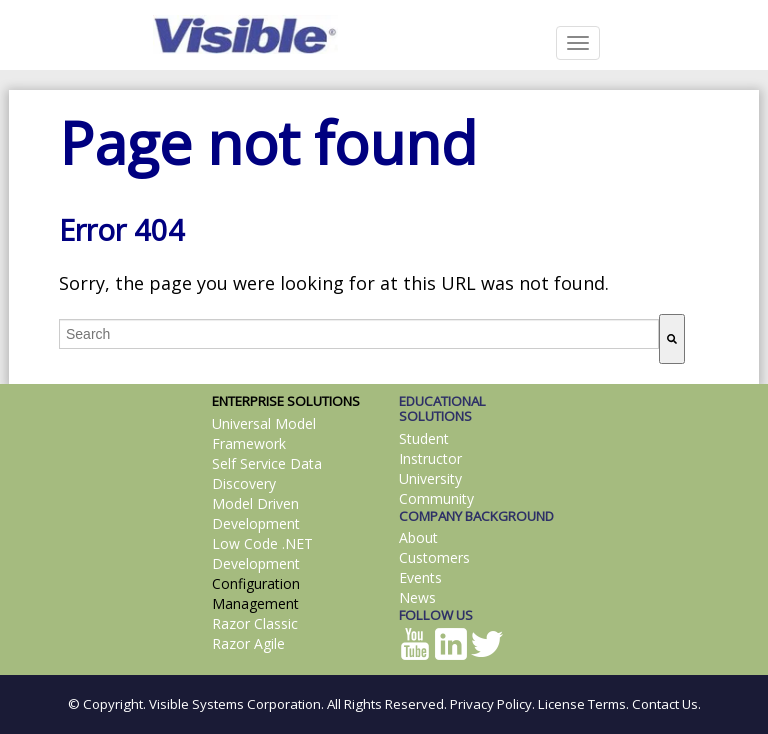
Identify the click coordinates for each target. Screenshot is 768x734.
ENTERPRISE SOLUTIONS (286, 401)
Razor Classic (255, 623)
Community (436, 498)
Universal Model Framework (264, 433)
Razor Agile (248, 643)
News (417, 597)
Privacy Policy (491, 704)
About (418, 537)
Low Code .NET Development (262, 553)
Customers (434, 557)
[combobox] (359, 334)
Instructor (430, 458)
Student (424, 438)
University (430, 478)
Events (420, 577)
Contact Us (665, 704)
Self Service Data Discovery (267, 473)
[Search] (672, 339)
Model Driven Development (256, 513)
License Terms (582, 704)
